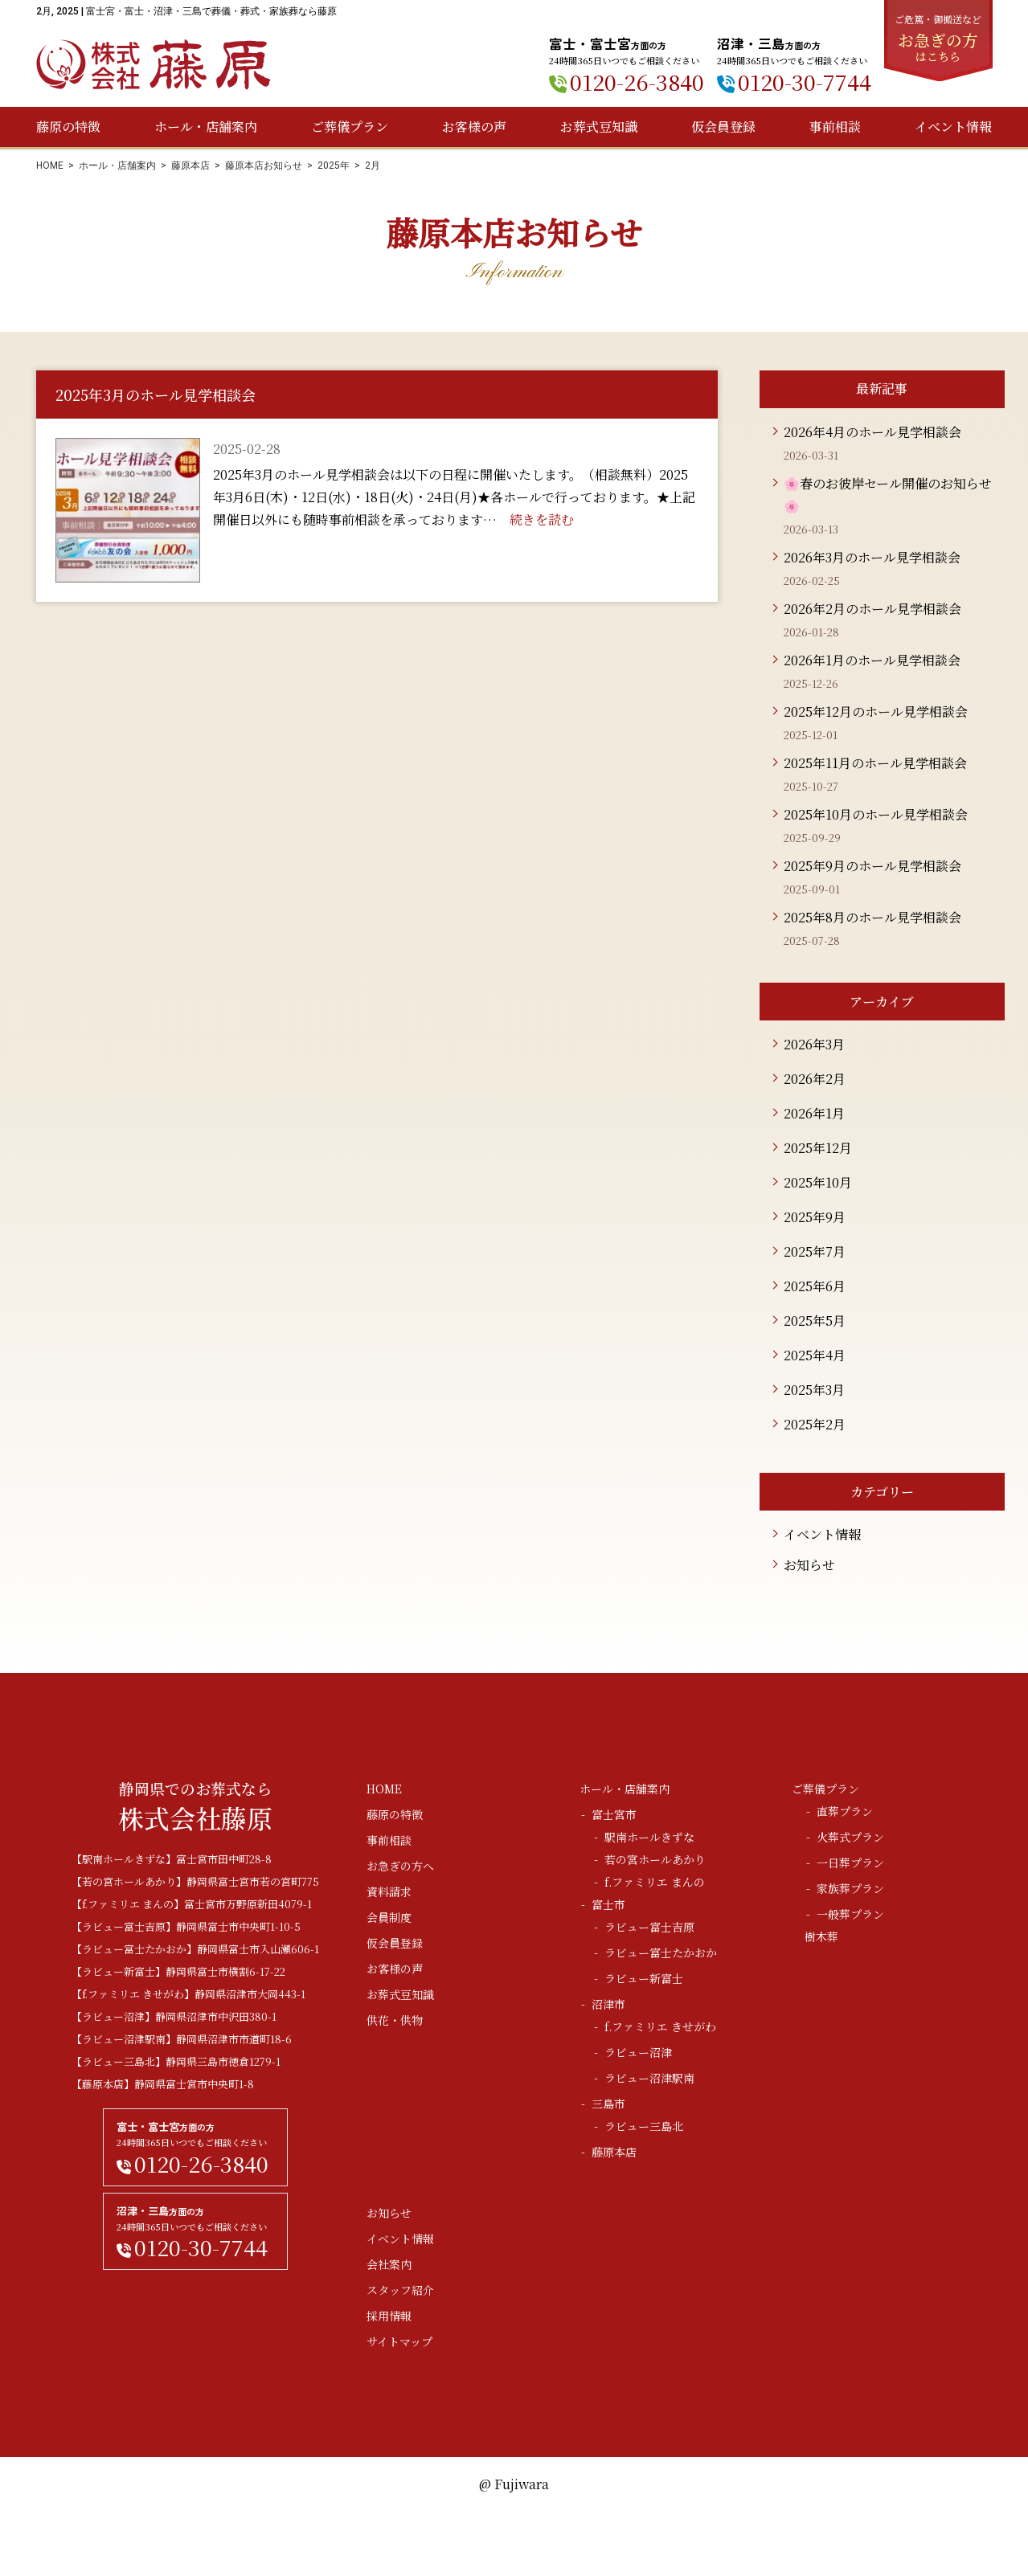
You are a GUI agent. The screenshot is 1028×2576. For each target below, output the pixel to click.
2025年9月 (815, 1217)
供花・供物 (395, 2020)
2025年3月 (814, 1389)
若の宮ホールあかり (655, 1859)
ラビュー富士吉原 (649, 1927)
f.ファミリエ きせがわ (660, 2026)
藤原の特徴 (68, 126)
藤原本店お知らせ (263, 165)
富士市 (608, 1904)
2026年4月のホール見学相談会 (872, 432)
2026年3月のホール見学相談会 (872, 557)
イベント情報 (953, 126)
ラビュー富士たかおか (660, 1952)
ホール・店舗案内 (205, 126)
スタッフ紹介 (400, 2290)
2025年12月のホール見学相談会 (876, 711)
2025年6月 (815, 1286)
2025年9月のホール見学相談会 (872, 866)
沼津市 (608, 2004)
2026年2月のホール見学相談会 (872, 608)
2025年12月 (818, 1148)
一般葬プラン (850, 1914)
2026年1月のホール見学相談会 (872, 660)
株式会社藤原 (153, 64)
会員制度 (389, 1917)
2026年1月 (814, 1113)
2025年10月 (818, 1182)
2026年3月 (814, 1044)
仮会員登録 (723, 126)
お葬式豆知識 (598, 126)
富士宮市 (614, 1814)
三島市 (608, 2104)
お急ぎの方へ (400, 1866)
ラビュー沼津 (638, 2052)
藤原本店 (190, 165)
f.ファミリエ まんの (654, 1882)
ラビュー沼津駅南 (649, 2078)
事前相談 (835, 126)
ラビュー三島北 (643, 2126)
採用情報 (389, 2316)
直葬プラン (845, 1811)
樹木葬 (821, 1936)
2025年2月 (815, 1424)
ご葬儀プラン (349, 126)
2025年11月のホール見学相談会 (875, 763)
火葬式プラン (850, 1837)
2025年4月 (815, 1355)
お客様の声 (474, 126)
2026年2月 (815, 1078)
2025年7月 (815, 1251)
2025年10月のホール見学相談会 (876, 814)
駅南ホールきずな (649, 1837)
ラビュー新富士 (643, 1978)
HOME (49, 165)
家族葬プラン (850, 1888)
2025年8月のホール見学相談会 (872, 917)
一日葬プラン (850, 1862)
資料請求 (389, 1891)
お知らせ (809, 1565)
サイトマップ (399, 2341)
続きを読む (542, 519)
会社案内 (389, 2264)
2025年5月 (815, 1320)
